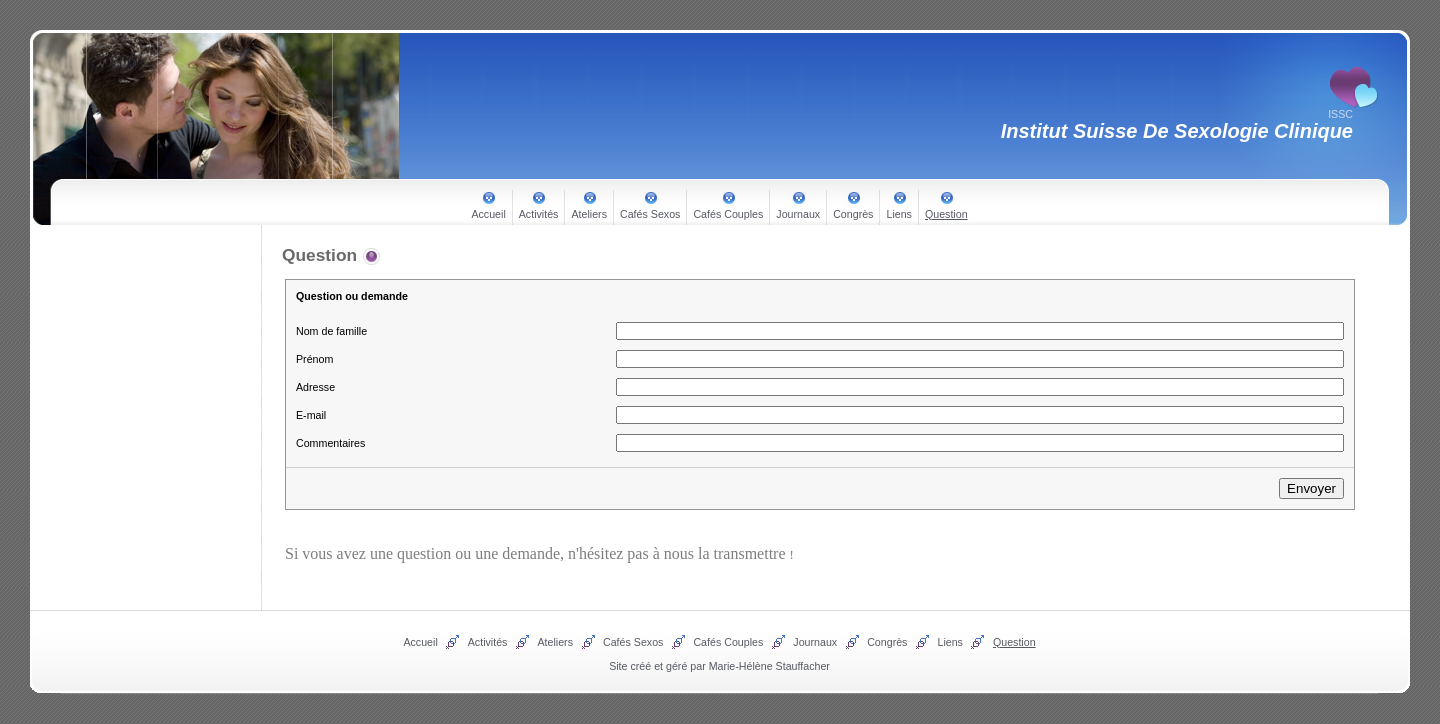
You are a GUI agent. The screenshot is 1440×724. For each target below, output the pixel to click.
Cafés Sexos (650, 214)
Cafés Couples (728, 214)
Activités (539, 214)
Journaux (798, 214)
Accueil (488, 214)
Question (946, 214)
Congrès (853, 214)
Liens (898, 214)
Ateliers (589, 214)
